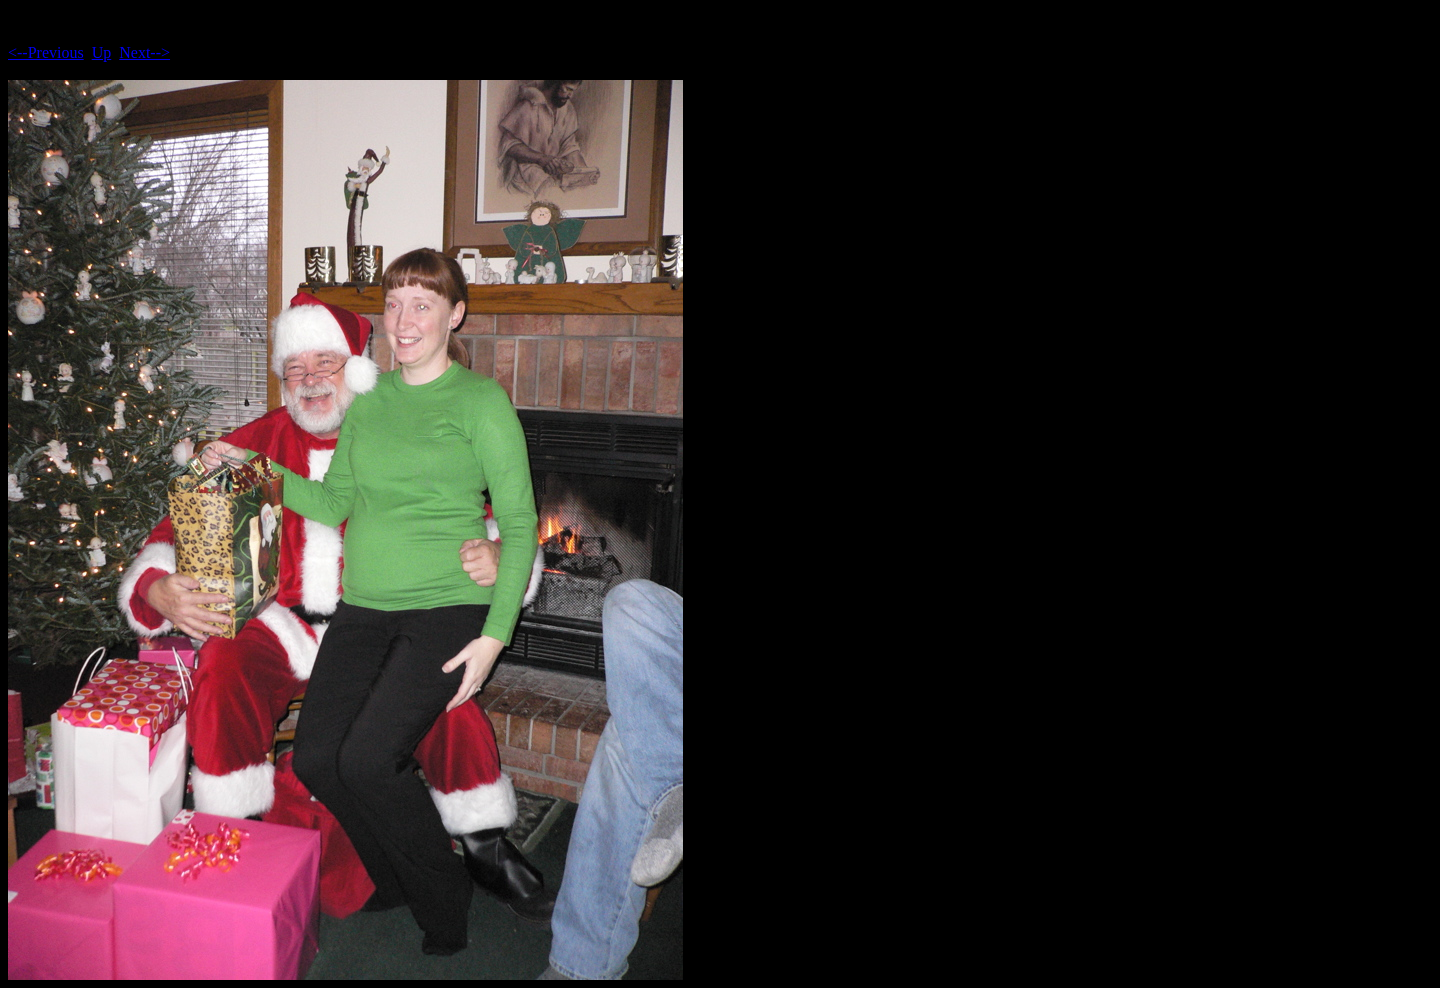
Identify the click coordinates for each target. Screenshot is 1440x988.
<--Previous (46, 52)
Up (102, 52)
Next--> (144, 52)
